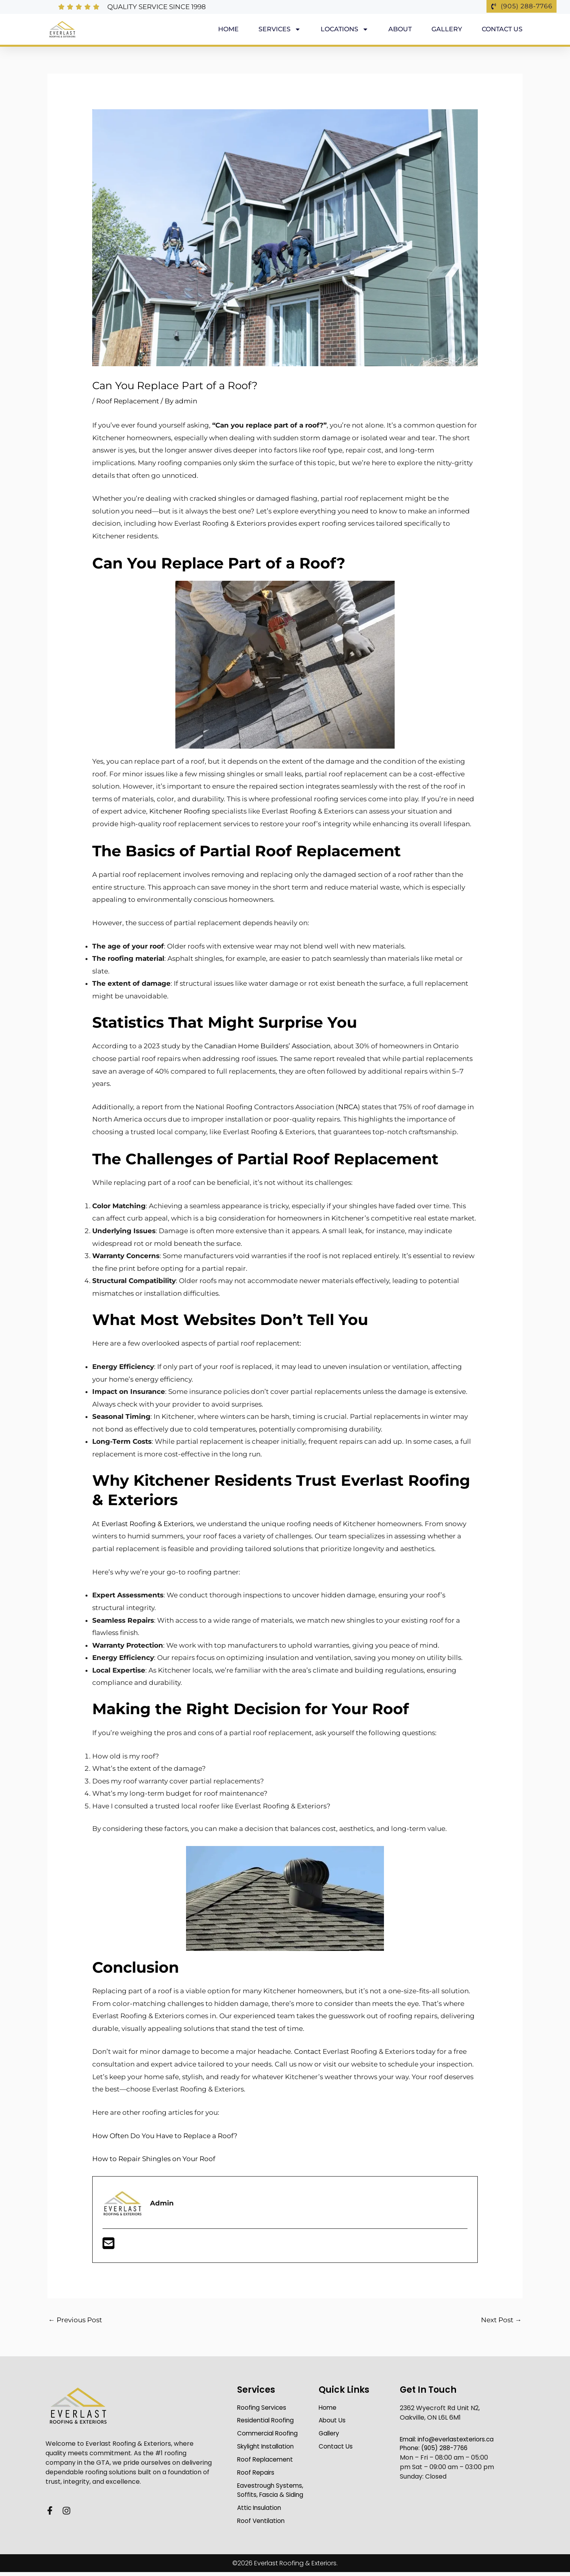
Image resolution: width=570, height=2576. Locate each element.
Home (228, 29)
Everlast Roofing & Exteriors (147, 1524)
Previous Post (75, 2320)
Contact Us (502, 29)
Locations (345, 29)
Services (279, 29)
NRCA (348, 1107)
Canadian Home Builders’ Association (267, 1046)
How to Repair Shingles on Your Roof (153, 2159)
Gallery (446, 29)
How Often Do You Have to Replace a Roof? (165, 2136)
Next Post (501, 2320)
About (400, 29)
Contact (308, 2051)
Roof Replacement (127, 401)
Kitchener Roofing (179, 811)
